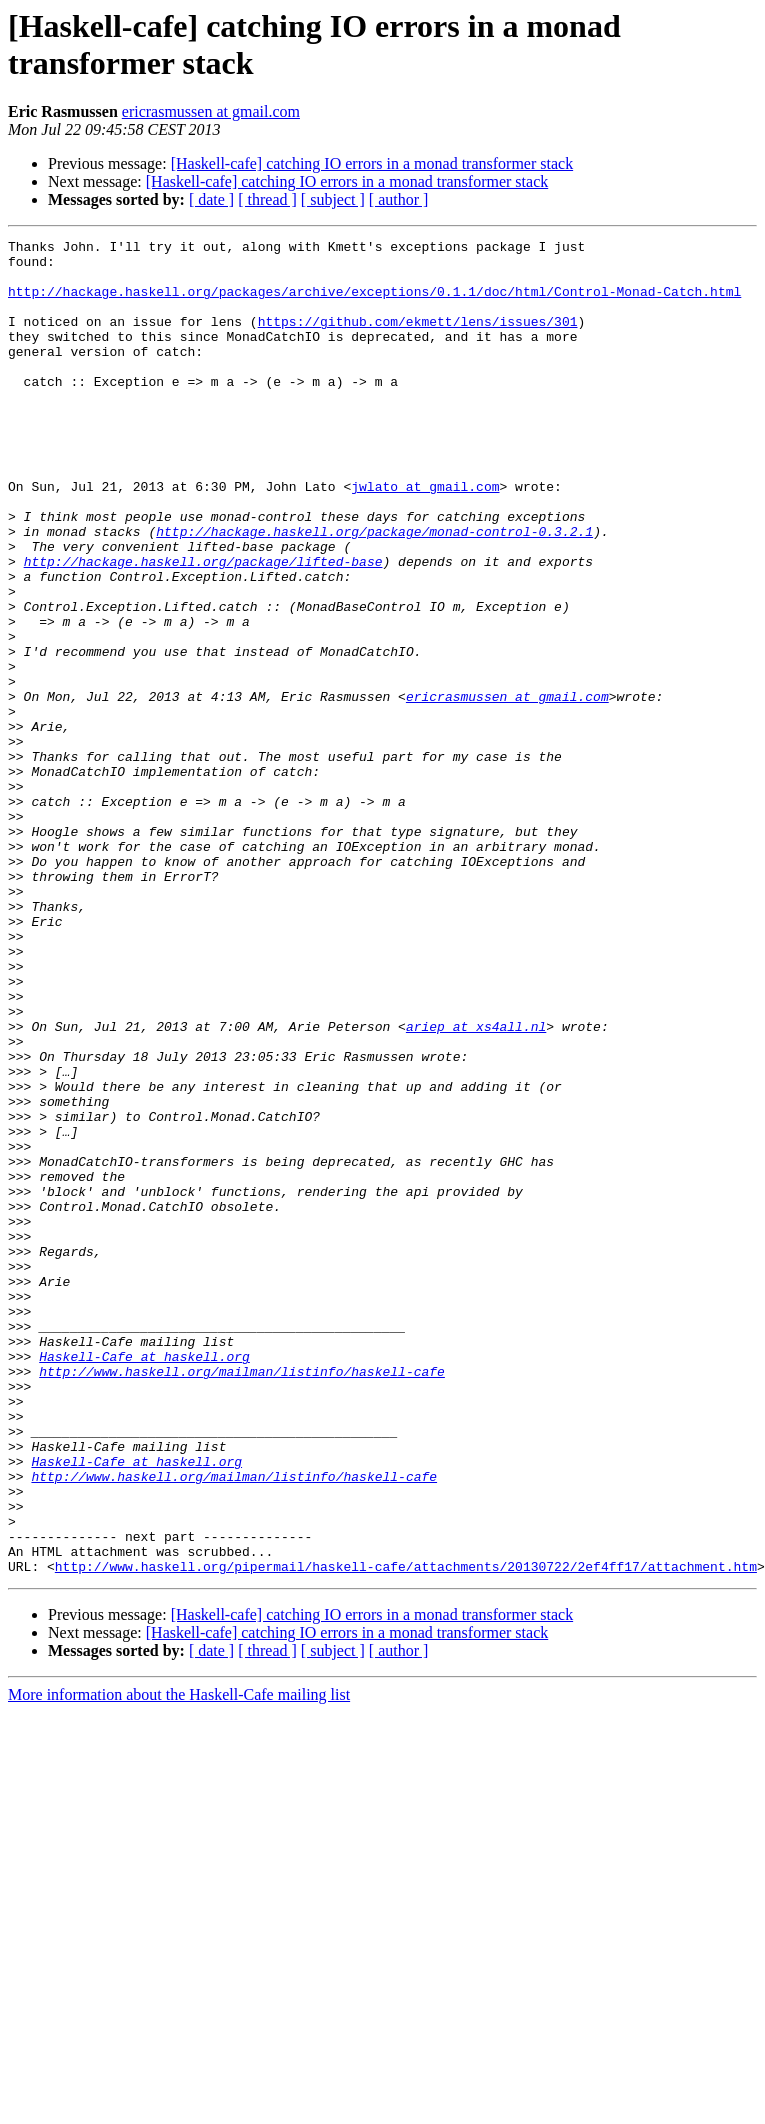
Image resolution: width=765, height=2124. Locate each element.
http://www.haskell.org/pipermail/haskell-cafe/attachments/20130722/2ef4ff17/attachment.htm (406, 1833)
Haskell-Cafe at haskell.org (144, 1581)
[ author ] (399, 199)
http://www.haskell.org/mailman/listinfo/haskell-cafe (242, 1599)
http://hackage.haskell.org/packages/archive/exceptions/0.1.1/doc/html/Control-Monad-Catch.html (374, 303)
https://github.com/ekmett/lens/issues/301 (418, 339)
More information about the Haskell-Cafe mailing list (179, 1961)
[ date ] (211, 199)
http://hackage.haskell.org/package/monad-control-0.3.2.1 (374, 591)
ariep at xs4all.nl (476, 1185)
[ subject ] (333, 199)
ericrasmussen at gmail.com (211, 111)
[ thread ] (267, 199)
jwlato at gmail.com (425, 537)
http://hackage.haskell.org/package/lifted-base (203, 627)
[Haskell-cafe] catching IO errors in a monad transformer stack (372, 163)
